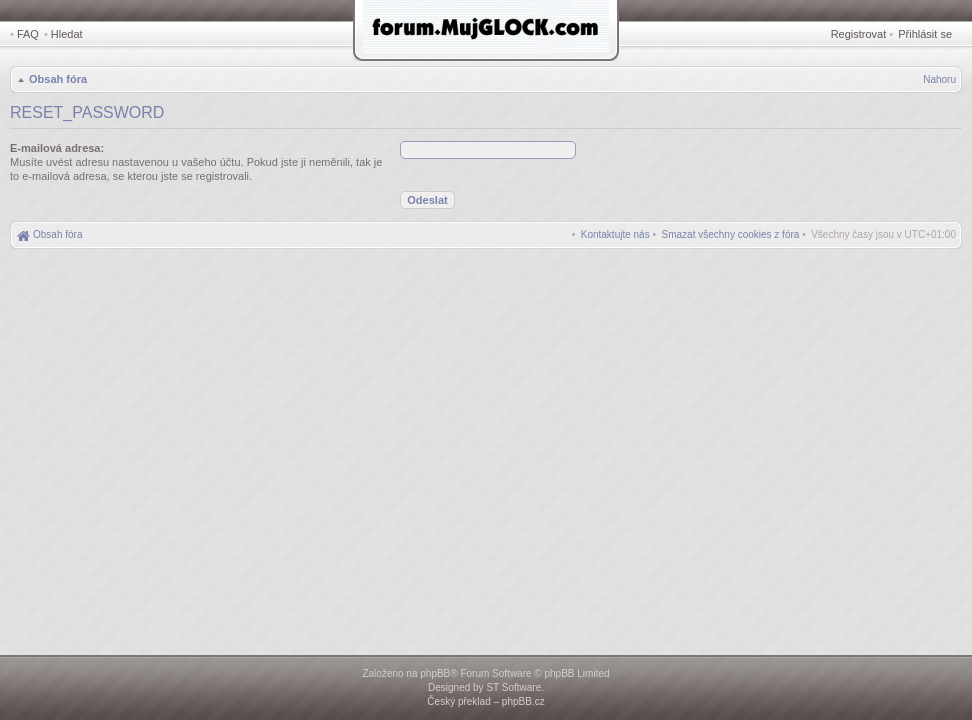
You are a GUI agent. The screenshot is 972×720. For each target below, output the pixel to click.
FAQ (28, 34)
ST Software (513, 687)
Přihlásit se (925, 34)
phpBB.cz (523, 701)
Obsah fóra (58, 79)
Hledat (67, 34)
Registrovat (859, 34)
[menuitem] (731, 234)
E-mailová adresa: (57, 148)
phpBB (435, 673)
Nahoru (939, 79)
